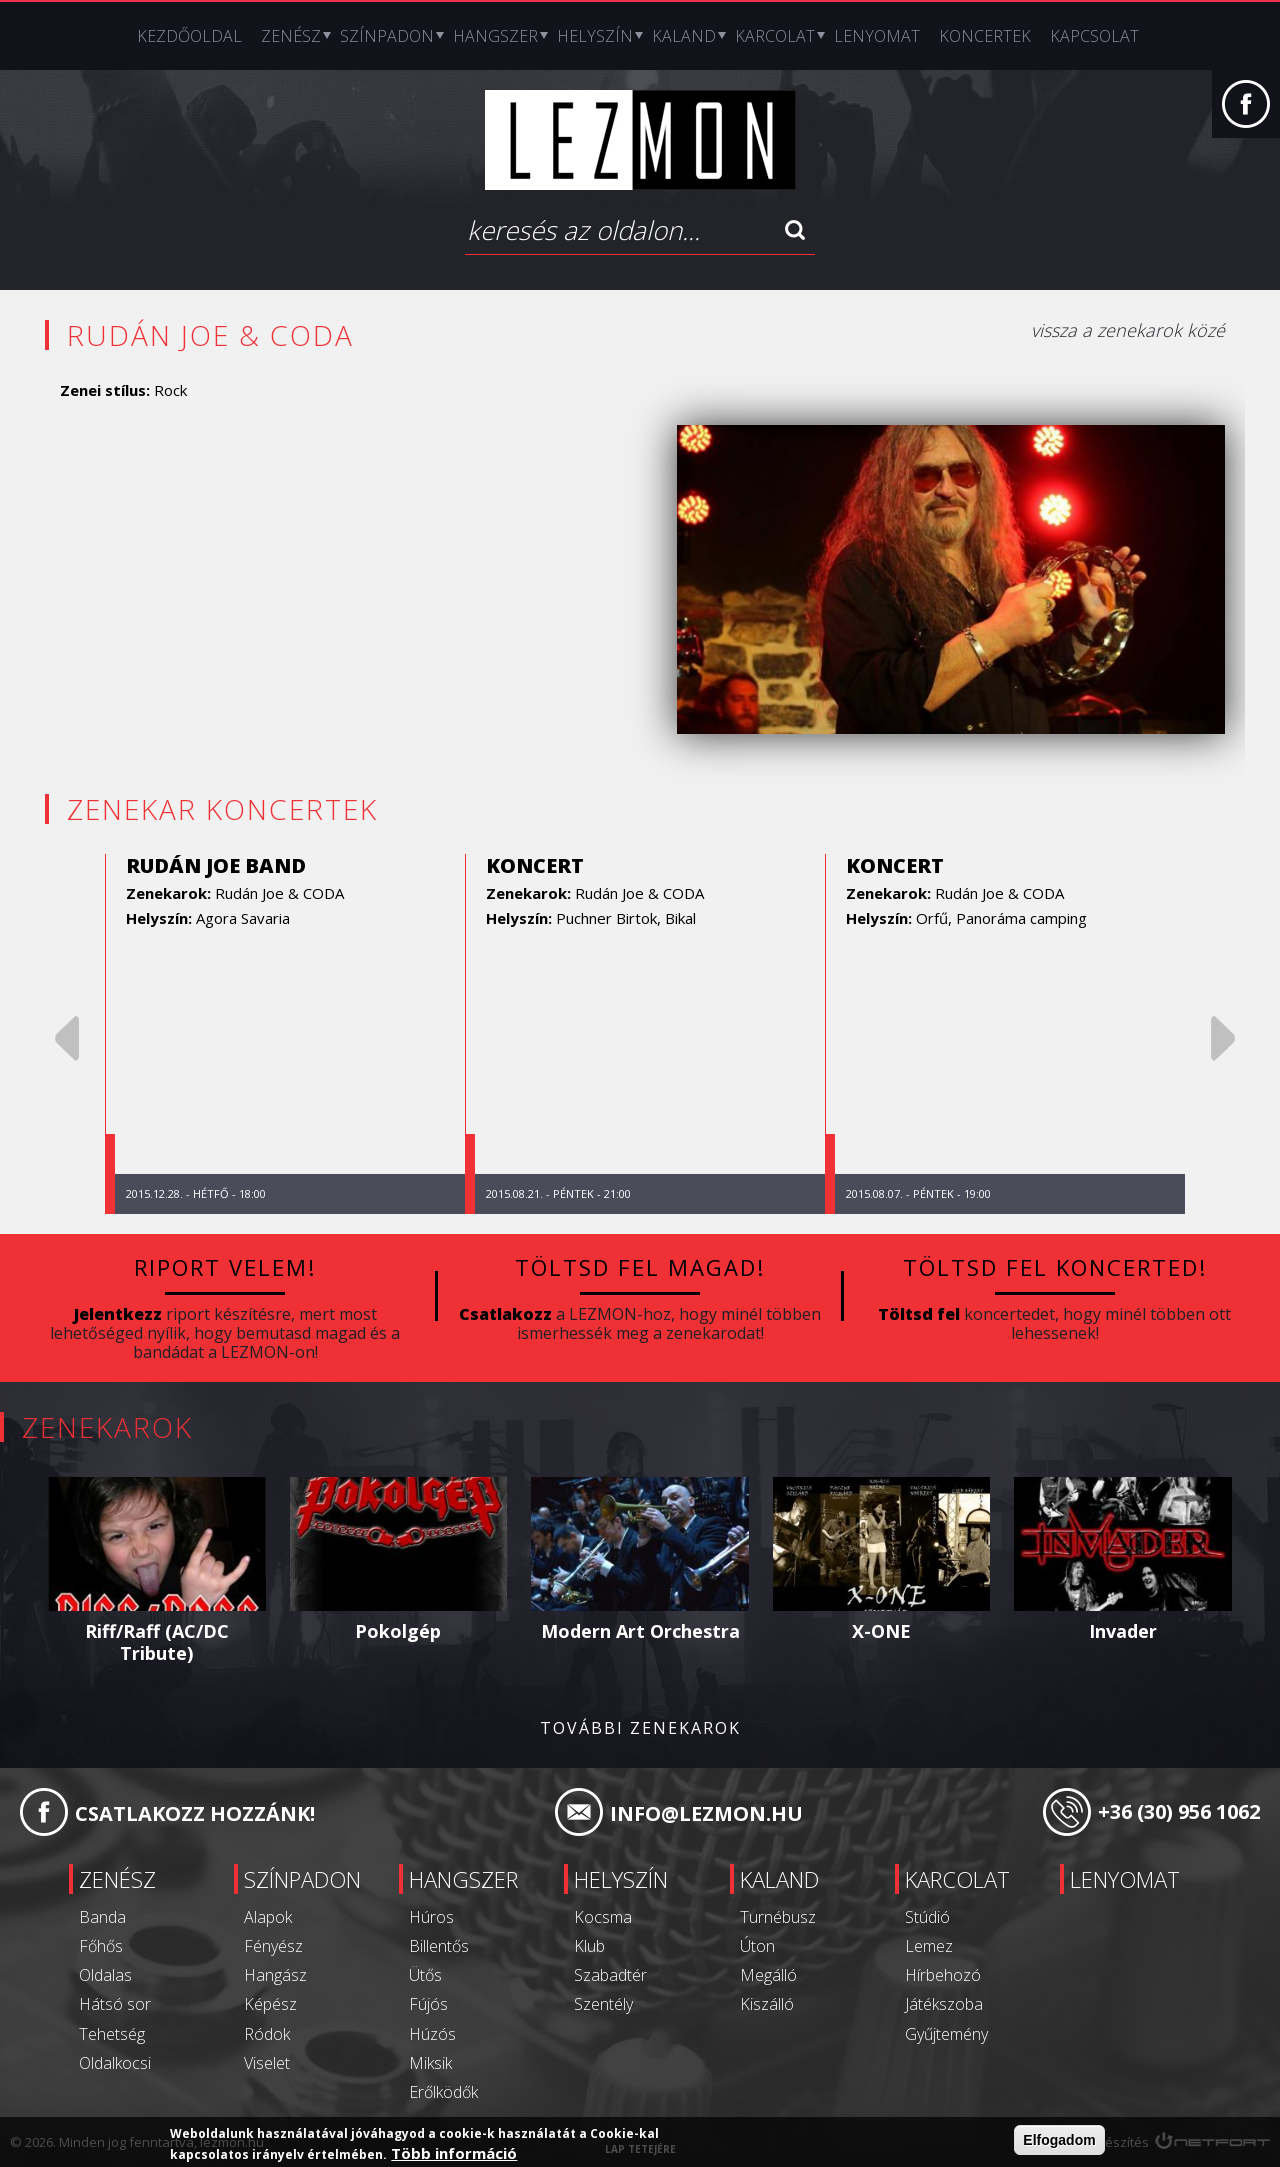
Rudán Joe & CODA (279, 893)
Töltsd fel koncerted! (1054, 1267)
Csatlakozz (505, 1313)
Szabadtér (610, 1975)
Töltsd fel (919, 1313)
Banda (102, 1917)
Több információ (454, 2154)
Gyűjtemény (946, 2033)
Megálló (768, 1975)
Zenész (291, 36)
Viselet (267, 2063)
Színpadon (387, 36)
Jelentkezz (118, 1313)
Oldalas (105, 1975)
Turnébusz (778, 1917)
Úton (757, 1946)
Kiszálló (767, 2004)
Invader (1123, 1631)
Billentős (439, 1946)
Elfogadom (1059, 2141)
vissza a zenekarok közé (1128, 330)
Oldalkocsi (115, 2063)
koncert (535, 865)
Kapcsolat (1094, 36)
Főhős (101, 1946)
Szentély (603, 2004)
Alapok (268, 1917)
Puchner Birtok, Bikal (626, 918)
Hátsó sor (115, 2004)
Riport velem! (225, 1267)
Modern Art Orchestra (640, 1631)
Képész (270, 2004)
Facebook (1246, 114)
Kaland (684, 36)
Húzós (432, 2033)
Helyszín (595, 36)
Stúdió (927, 1917)
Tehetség (112, 2033)
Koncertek (985, 36)
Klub (589, 1946)
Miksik (430, 2063)
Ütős (425, 1975)
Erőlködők (443, 2092)
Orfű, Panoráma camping (1001, 918)
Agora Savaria (243, 918)
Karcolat (775, 36)
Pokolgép (398, 1631)
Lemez (929, 1946)
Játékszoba (944, 2004)
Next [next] (1223, 1038)
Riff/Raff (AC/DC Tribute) (157, 1642)
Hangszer (495, 36)
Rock (170, 390)
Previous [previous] (67, 1038)
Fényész (273, 1946)
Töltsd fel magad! (640, 1267)
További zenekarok (640, 1728)
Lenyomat (877, 36)
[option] (285, 1034)
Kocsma (603, 1917)
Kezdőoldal (189, 36)
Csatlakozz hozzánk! (195, 1813)
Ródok (267, 2033)
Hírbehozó (943, 1975)
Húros (431, 1917)
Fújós (428, 2004)
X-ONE (881, 1631)
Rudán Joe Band (216, 865)
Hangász (275, 1975)
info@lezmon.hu (706, 1813)
